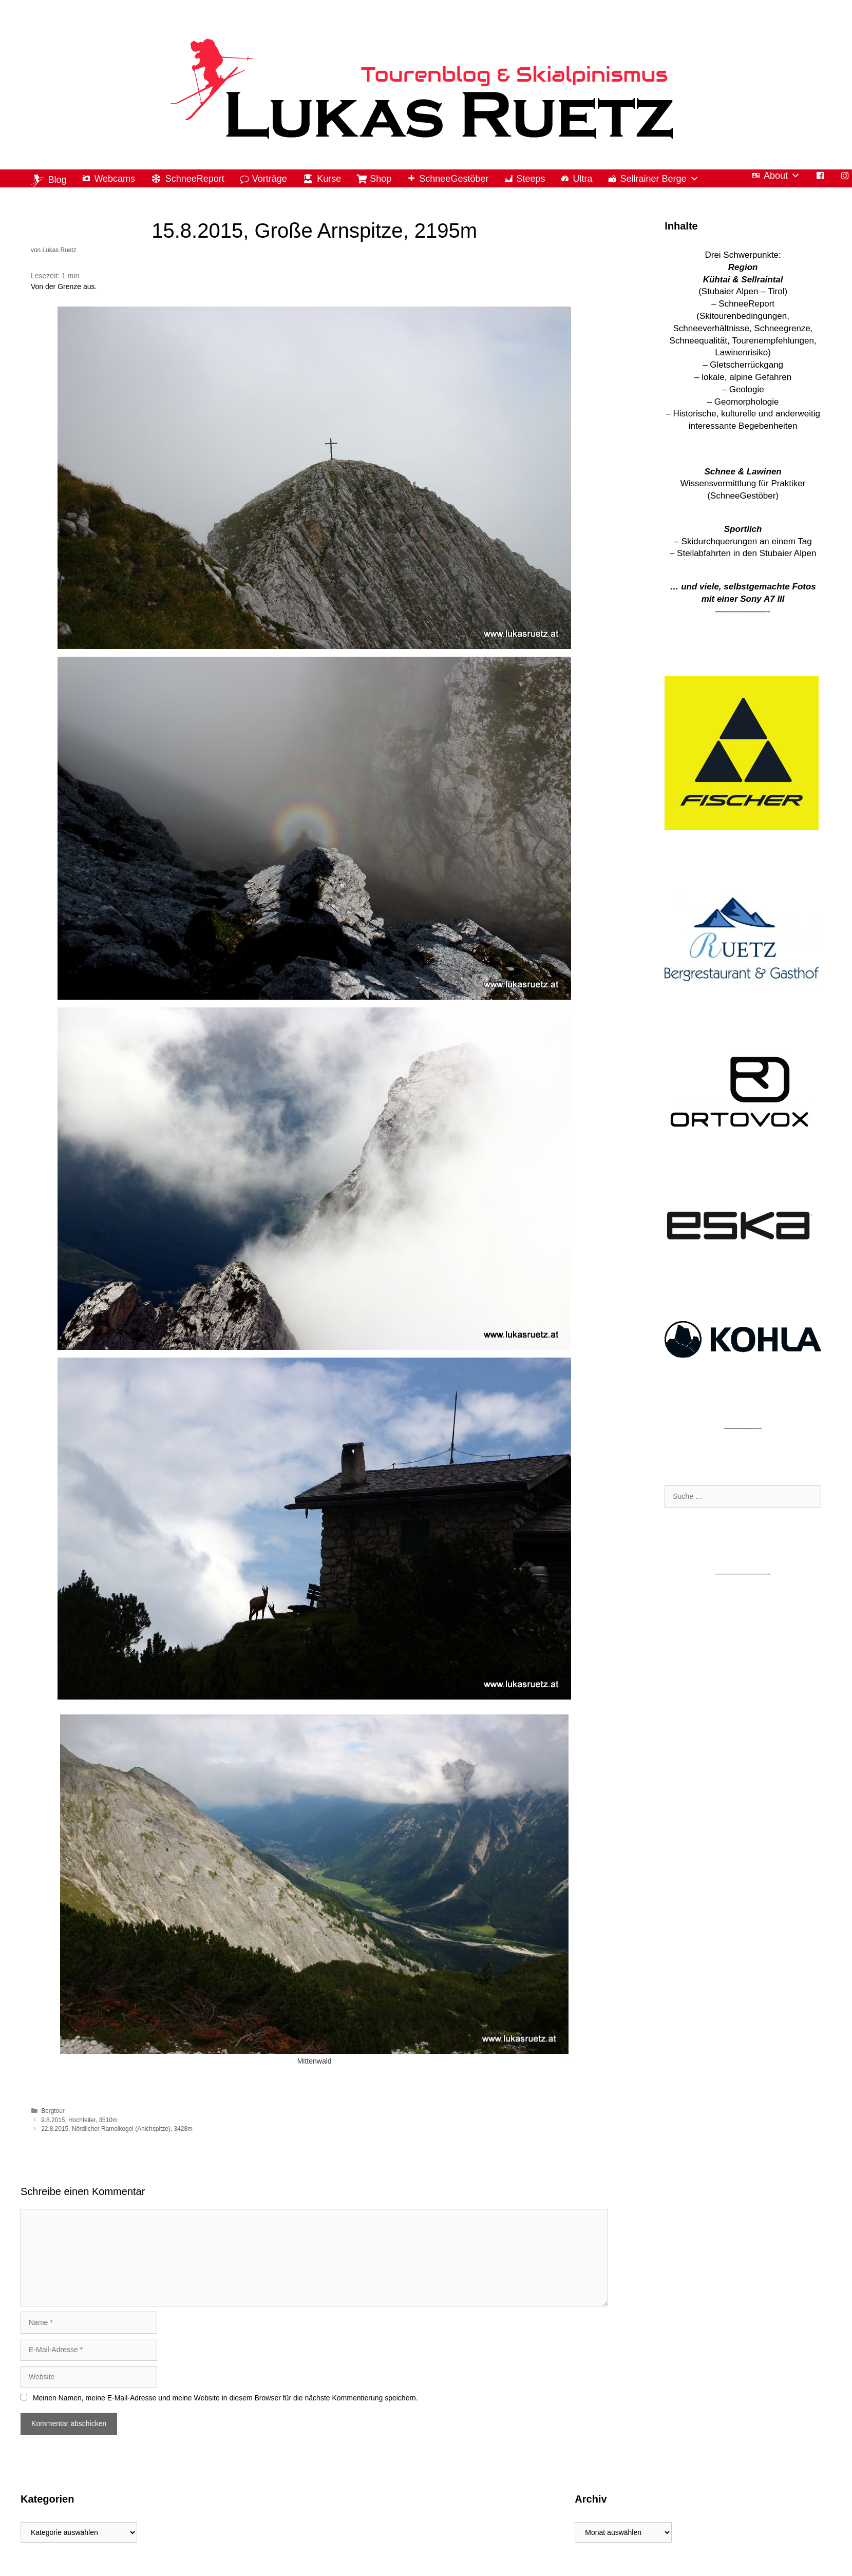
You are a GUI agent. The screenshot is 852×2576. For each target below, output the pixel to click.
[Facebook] (820, 175)
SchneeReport (194, 179)
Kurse (329, 179)
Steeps (530, 179)
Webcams (114, 179)
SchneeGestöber (453, 179)
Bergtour (53, 2110)
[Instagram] (845, 175)
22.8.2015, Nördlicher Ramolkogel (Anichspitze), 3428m (117, 2128)
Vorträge (269, 179)
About (782, 175)
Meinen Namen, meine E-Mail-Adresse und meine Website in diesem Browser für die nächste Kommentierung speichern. (225, 2398)
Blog (57, 180)
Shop (380, 179)
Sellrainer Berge (659, 179)
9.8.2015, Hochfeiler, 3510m (79, 2120)
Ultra (582, 179)
